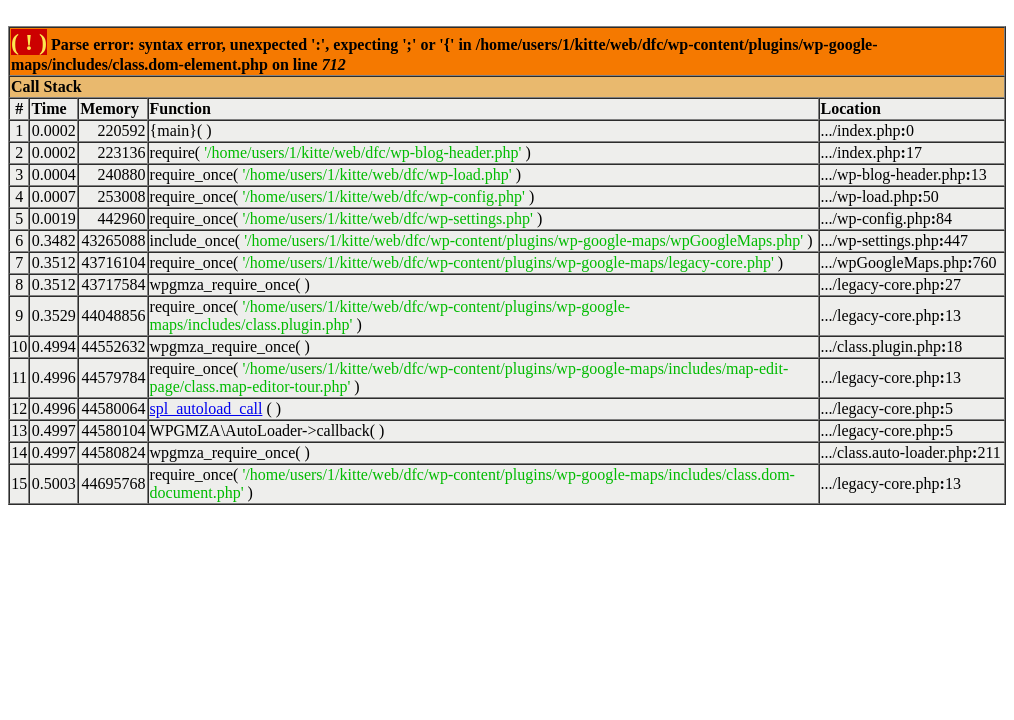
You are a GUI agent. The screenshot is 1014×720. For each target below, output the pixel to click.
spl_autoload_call (206, 408)
